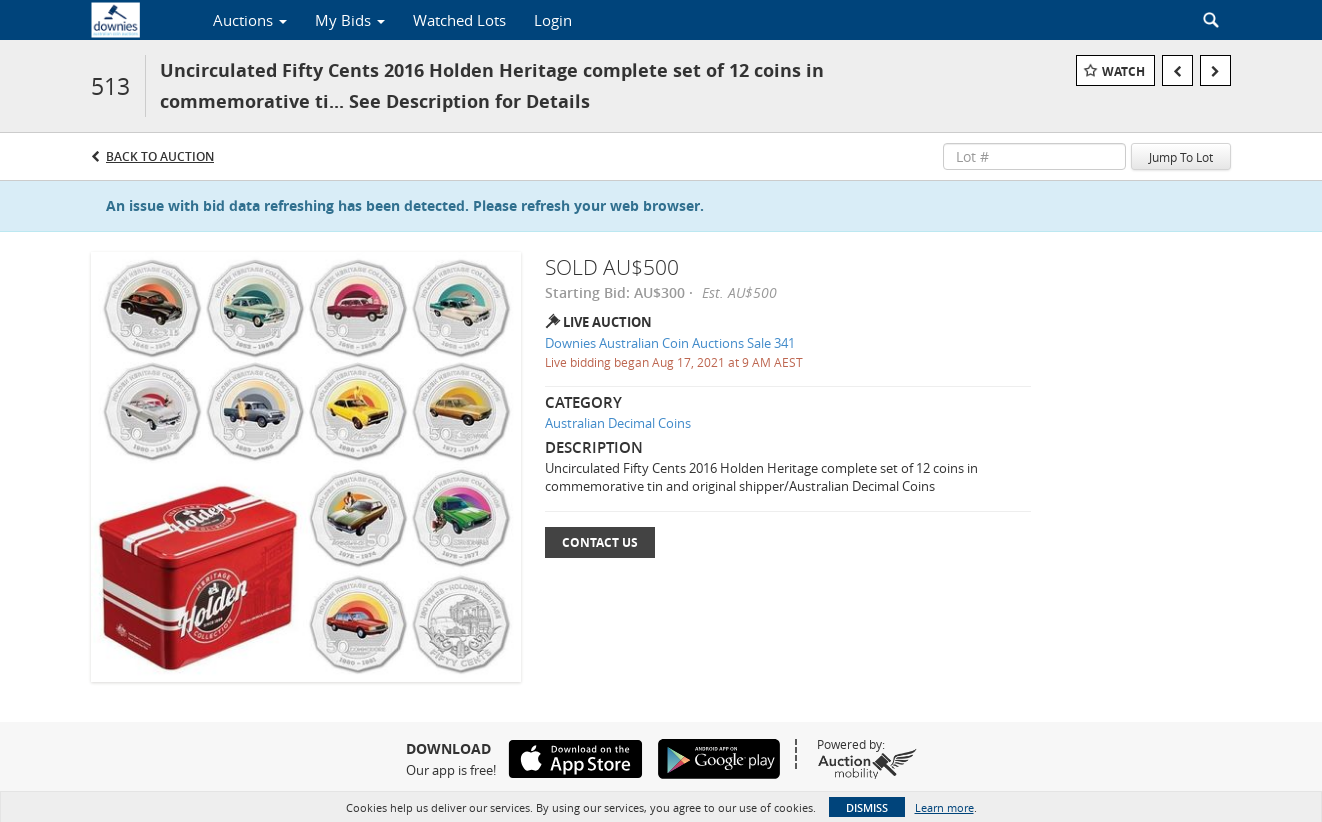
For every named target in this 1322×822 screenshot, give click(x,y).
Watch (1123, 71)
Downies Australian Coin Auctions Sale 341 (670, 343)
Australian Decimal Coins (618, 423)
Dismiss (867, 807)
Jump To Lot (1181, 157)
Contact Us (600, 542)
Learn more (944, 807)
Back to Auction (160, 156)
